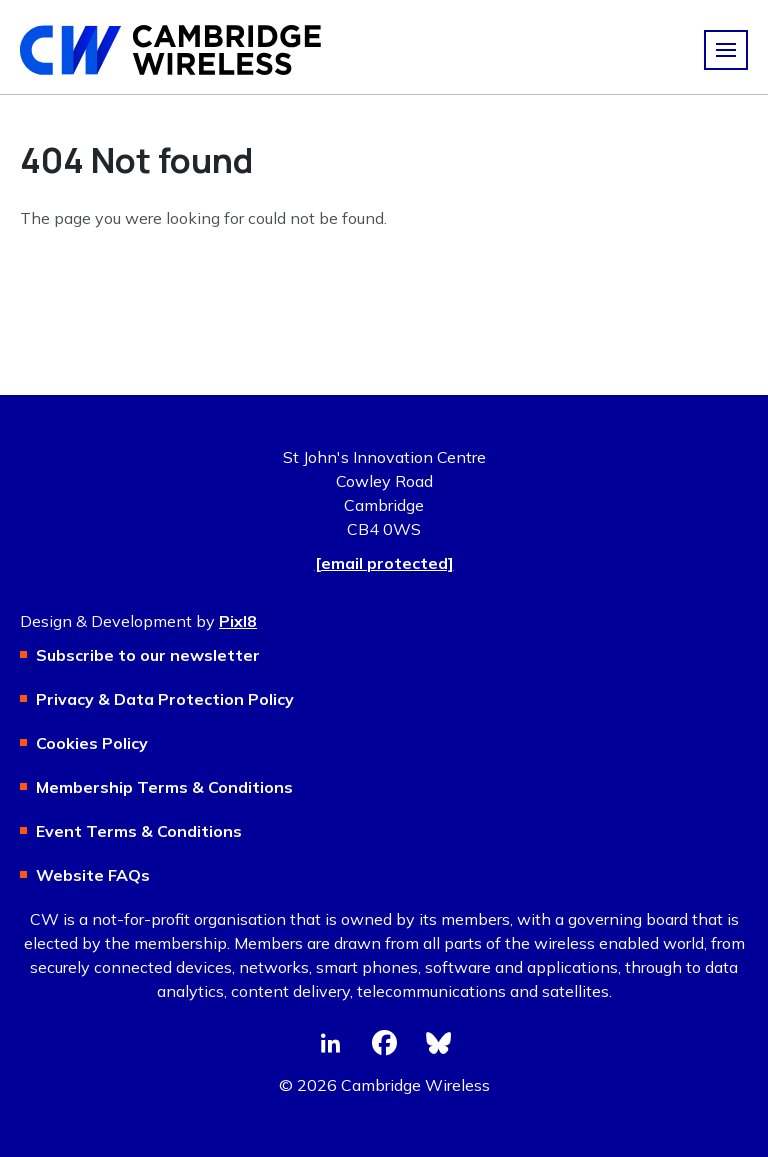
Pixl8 (238, 621)
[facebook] (384, 1043)
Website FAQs (93, 875)
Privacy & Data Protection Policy (165, 699)
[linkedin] (330, 1043)
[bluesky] (438, 1043)
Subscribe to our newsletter (148, 655)
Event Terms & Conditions (139, 831)
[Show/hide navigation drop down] (726, 50)
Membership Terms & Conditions (164, 787)
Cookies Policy (92, 743)
